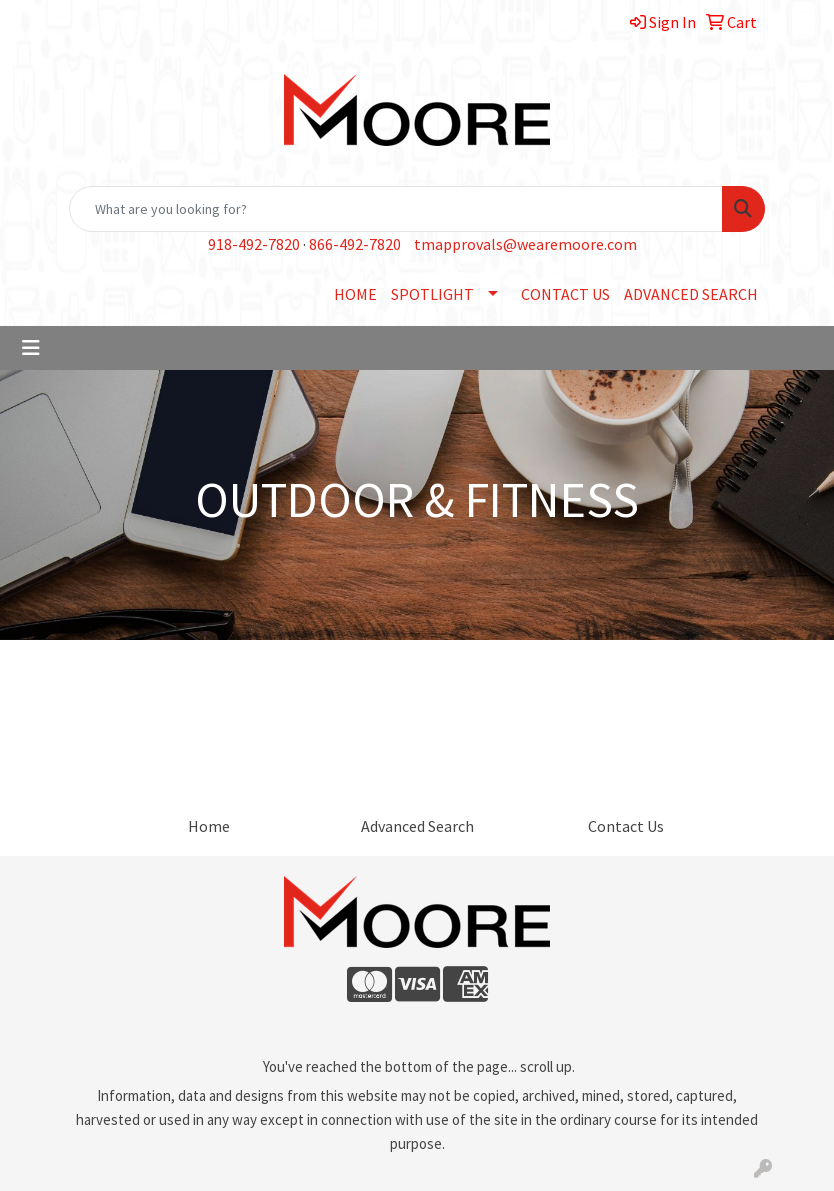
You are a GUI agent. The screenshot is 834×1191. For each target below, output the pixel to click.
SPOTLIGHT (432, 294)
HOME (355, 294)
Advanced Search (417, 826)
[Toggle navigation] (31, 348)
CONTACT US (565, 294)
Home (209, 826)
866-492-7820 (355, 244)
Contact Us (626, 826)
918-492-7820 (254, 244)
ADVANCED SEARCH (691, 294)
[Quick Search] (396, 209)
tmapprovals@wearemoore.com (525, 244)
